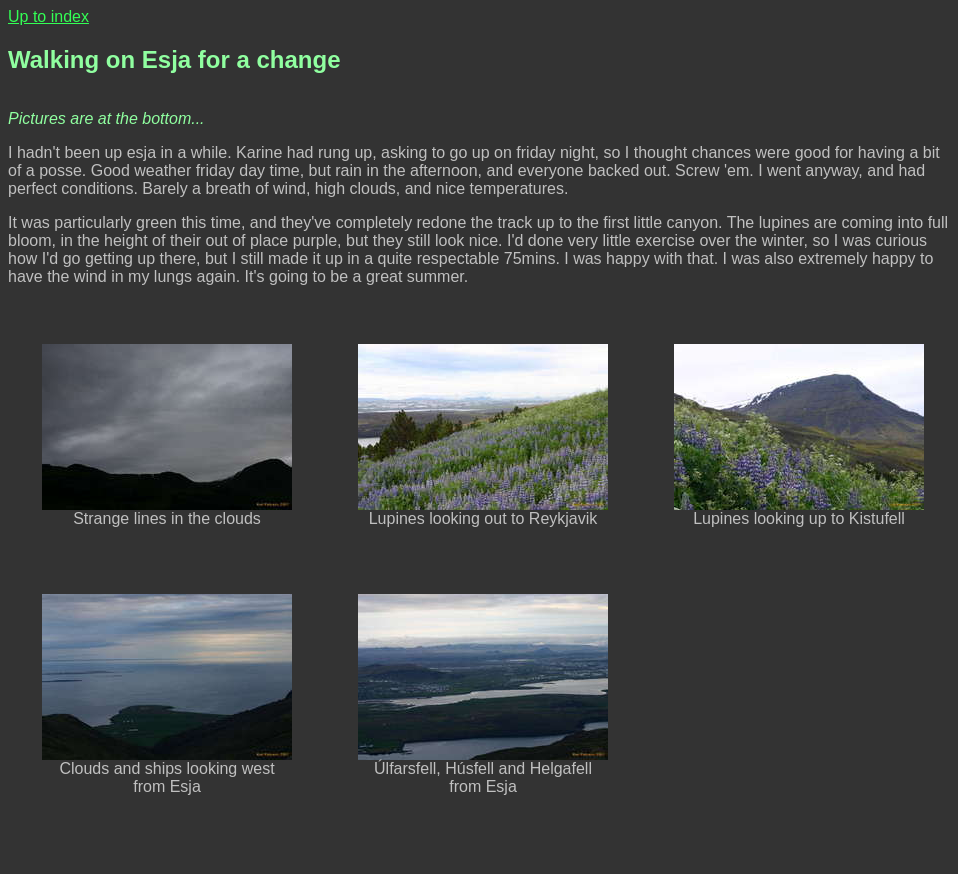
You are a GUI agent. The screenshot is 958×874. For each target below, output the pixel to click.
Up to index (48, 16)
